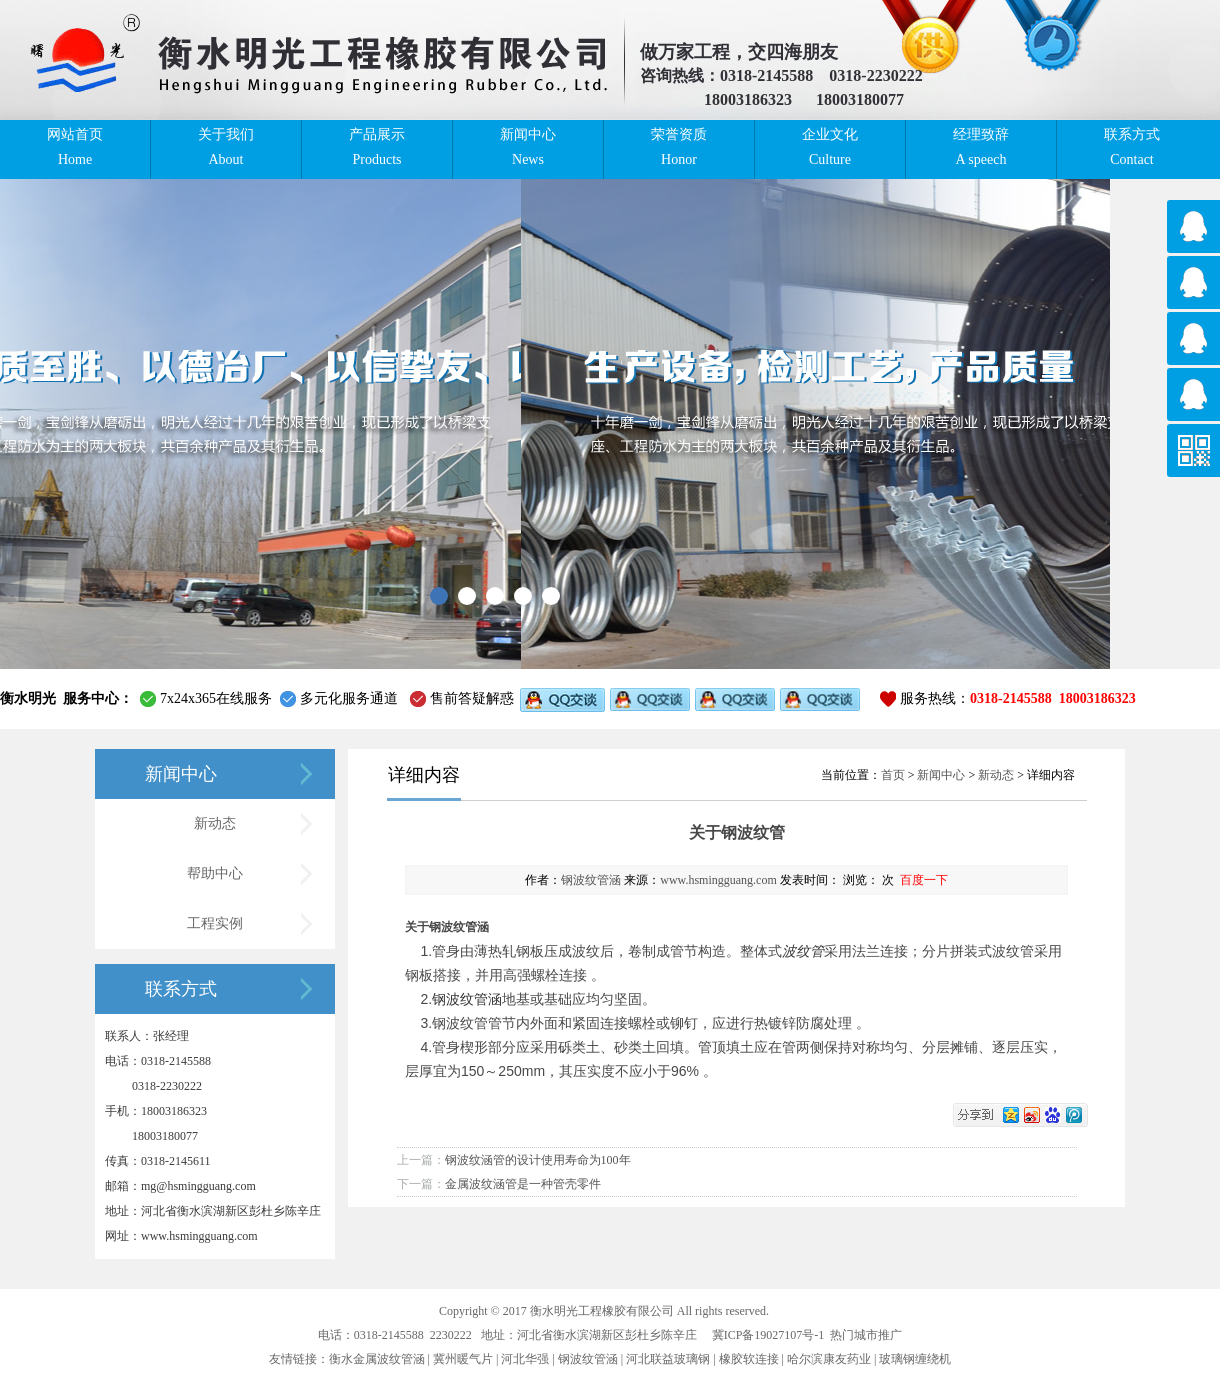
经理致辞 (981, 148)
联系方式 (1132, 148)
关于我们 (226, 148)
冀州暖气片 (463, 1359)
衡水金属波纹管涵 (377, 1359)
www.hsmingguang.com (718, 880)
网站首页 (75, 148)
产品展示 (377, 148)
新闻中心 (528, 148)
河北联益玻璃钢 (668, 1359)
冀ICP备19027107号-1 (768, 1335)
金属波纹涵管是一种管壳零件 (523, 1184)
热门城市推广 (866, 1335)
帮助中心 (215, 873)
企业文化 (830, 148)
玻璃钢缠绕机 (915, 1359)
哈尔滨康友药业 (829, 1359)
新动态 (215, 823)
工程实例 (215, 923)
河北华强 (525, 1359)
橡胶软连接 (749, 1359)
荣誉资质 (679, 148)
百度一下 (924, 880)
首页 (893, 775)
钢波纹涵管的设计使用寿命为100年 (538, 1160)
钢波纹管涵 (591, 880)
